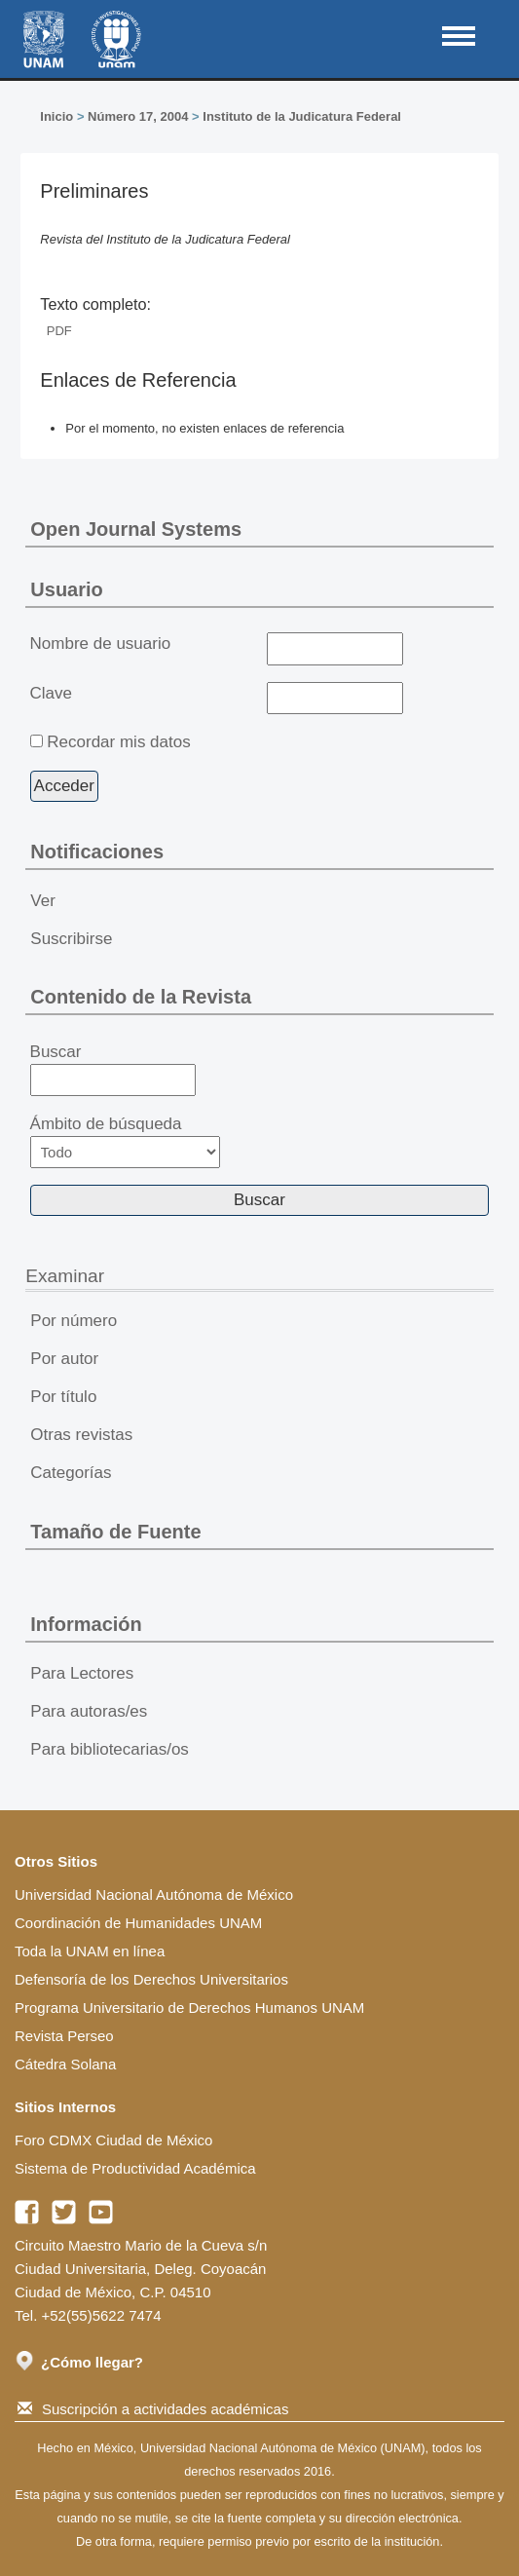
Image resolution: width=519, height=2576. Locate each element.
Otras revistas (81, 1434)
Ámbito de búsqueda (125, 1141)
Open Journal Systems (135, 529)
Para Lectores (81, 1673)
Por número (73, 1320)
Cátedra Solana (65, 2064)
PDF (59, 330)
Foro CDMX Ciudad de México (113, 2140)
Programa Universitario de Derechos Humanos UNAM (189, 2007)
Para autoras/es (88, 1711)
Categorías (70, 1472)
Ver (43, 900)
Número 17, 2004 (138, 116)
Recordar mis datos (118, 742)
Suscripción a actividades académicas (153, 2409)
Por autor (64, 1358)
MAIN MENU (458, 36)
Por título (63, 1396)
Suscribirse (71, 938)
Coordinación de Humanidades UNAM (138, 1922)
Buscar (113, 1069)
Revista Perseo (64, 2035)
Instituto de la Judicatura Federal (302, 116)
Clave (51, 693)
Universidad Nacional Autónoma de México (154, 1894)
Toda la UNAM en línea (90, 1951)
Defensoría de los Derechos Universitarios (151, 1979)
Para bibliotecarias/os (109, 1749)
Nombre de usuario (100, 643)
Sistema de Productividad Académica (135, 2168)
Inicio (56, 116)
